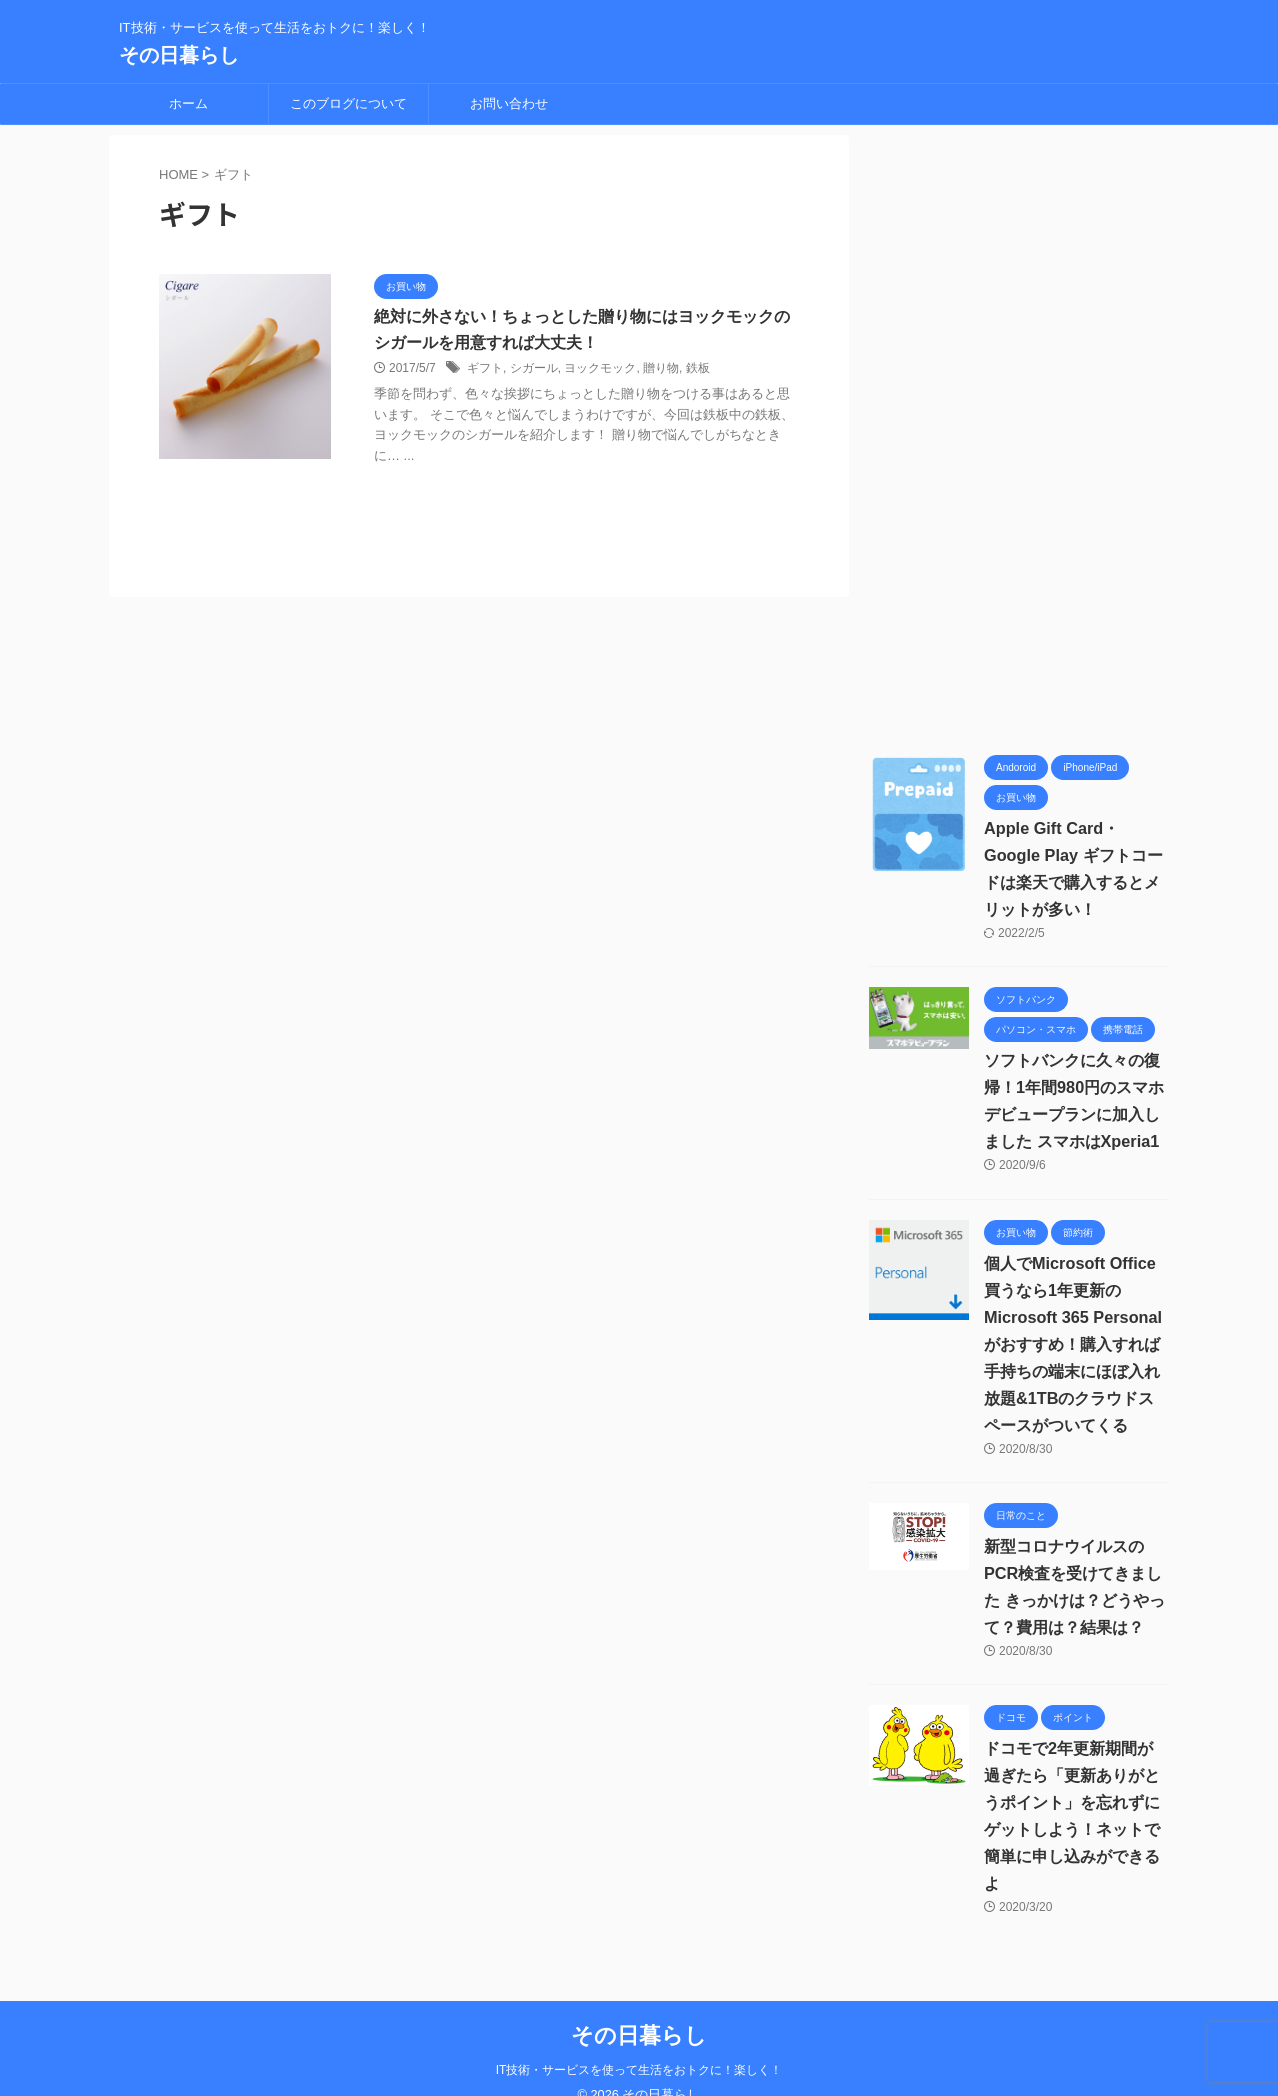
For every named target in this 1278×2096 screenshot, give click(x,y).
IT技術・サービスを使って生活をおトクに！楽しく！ (639, 2043)
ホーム (188, 103)
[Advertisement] (1019, 435)
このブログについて (348, 103)
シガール (534, 369)
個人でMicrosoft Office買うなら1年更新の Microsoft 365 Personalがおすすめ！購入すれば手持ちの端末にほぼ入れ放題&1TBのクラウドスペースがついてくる (1072, 1344)
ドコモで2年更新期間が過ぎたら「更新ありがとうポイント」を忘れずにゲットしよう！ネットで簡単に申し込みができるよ (1076, 1802)
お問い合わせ (509, 103)
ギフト (485, 369)
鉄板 (698, 369)
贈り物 (661, 369)
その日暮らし (179, 55)
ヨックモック (600, 369)
